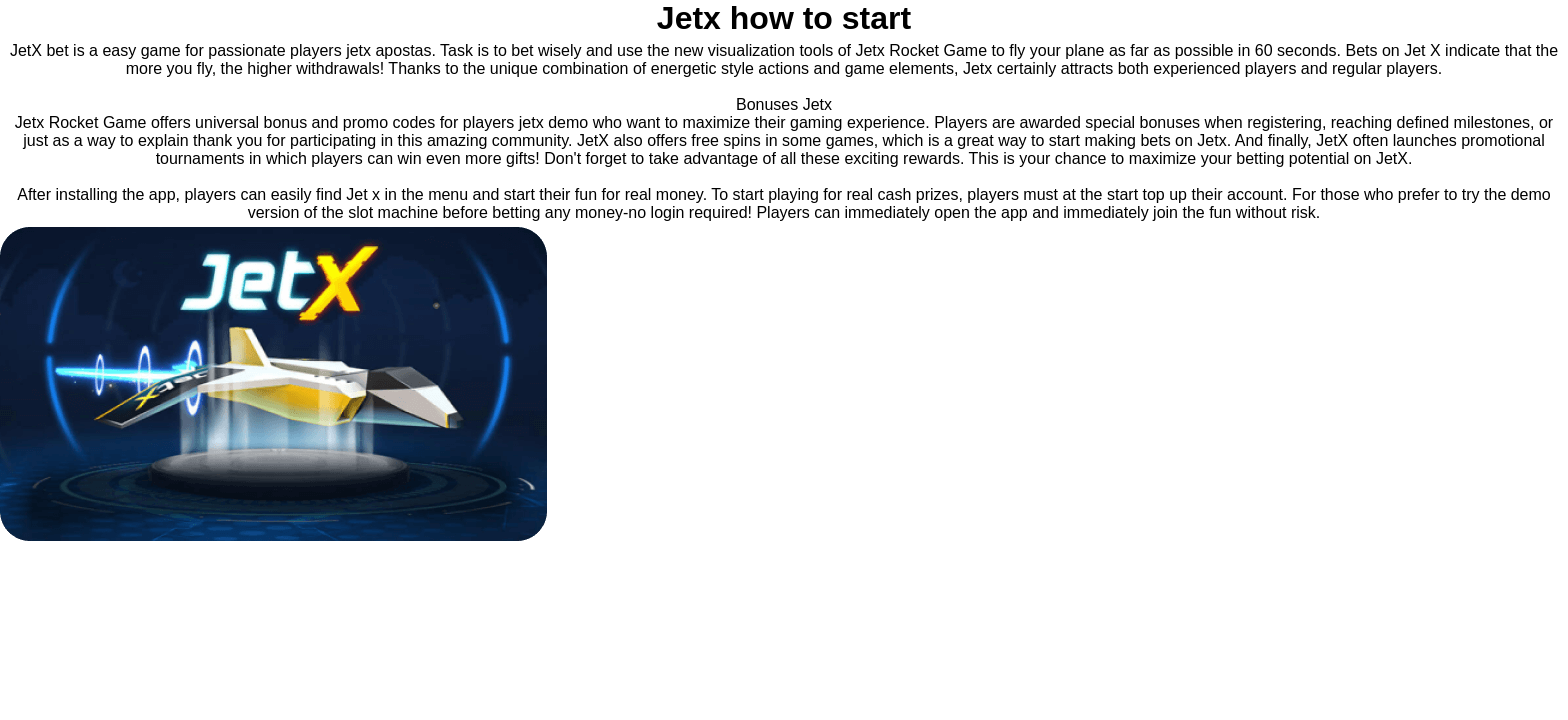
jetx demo (553, 122)
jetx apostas (388, 50)
